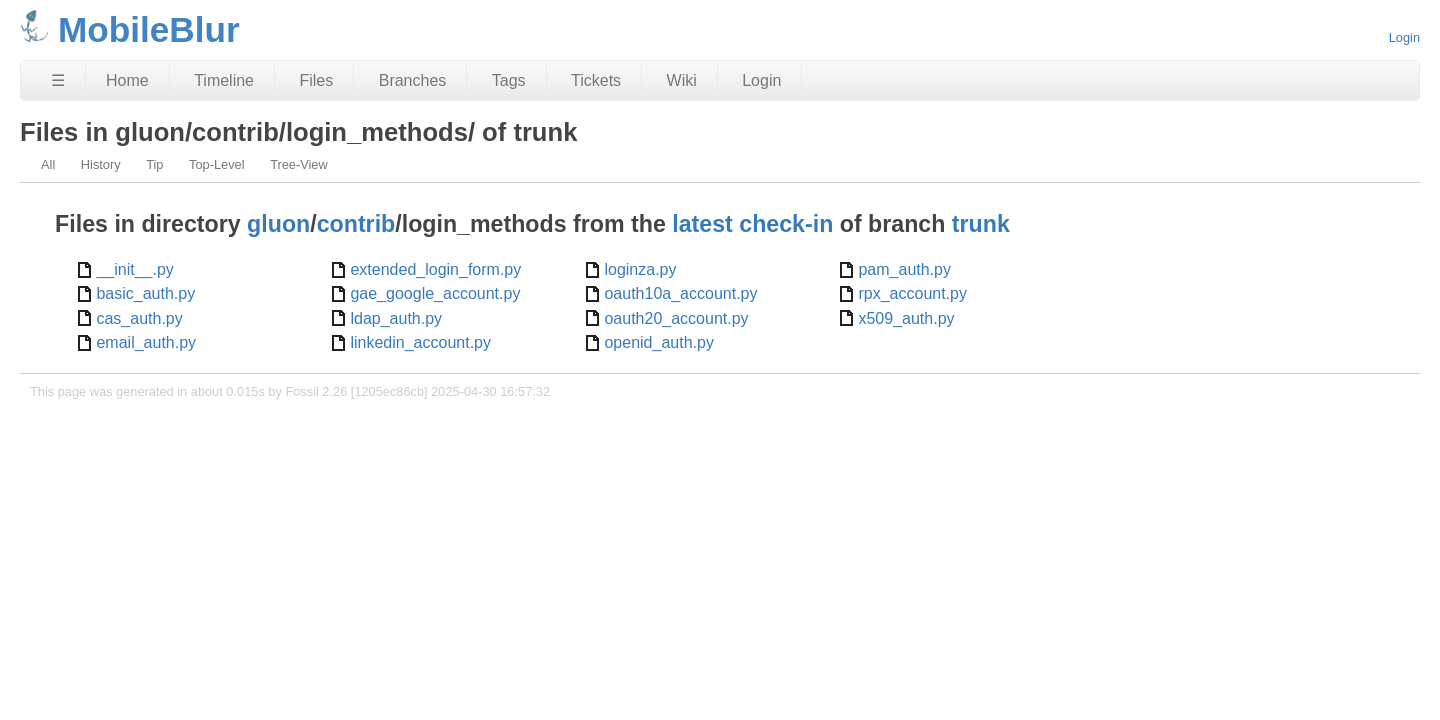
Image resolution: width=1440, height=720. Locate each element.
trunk (981, 224)
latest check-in (752, 224)
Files (316, 80)
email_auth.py (146, 342)
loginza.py (640, 269)
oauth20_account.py (676, 318)
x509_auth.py (906, 318)
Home (127, 80)
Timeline (224, 80)
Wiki (682, 80)
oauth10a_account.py (680, 293)
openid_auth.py (658, 342)
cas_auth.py (139, 318)
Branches (413, 80)
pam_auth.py (904, 269)
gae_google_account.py (435, 293)
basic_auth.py (145, 293)
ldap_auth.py (396, 318)
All (48, 164)
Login (1404, 37)
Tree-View (299, 164)
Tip (154, 164)
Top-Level (217, 164)
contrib (356, 224)
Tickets (596, 80)
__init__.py (134, 269)
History (101, 164)
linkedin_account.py (420, 342)
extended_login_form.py (435, 269)
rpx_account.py (912, 293)
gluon (278, 224)
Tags (509, 80)
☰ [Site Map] (58, 80)
